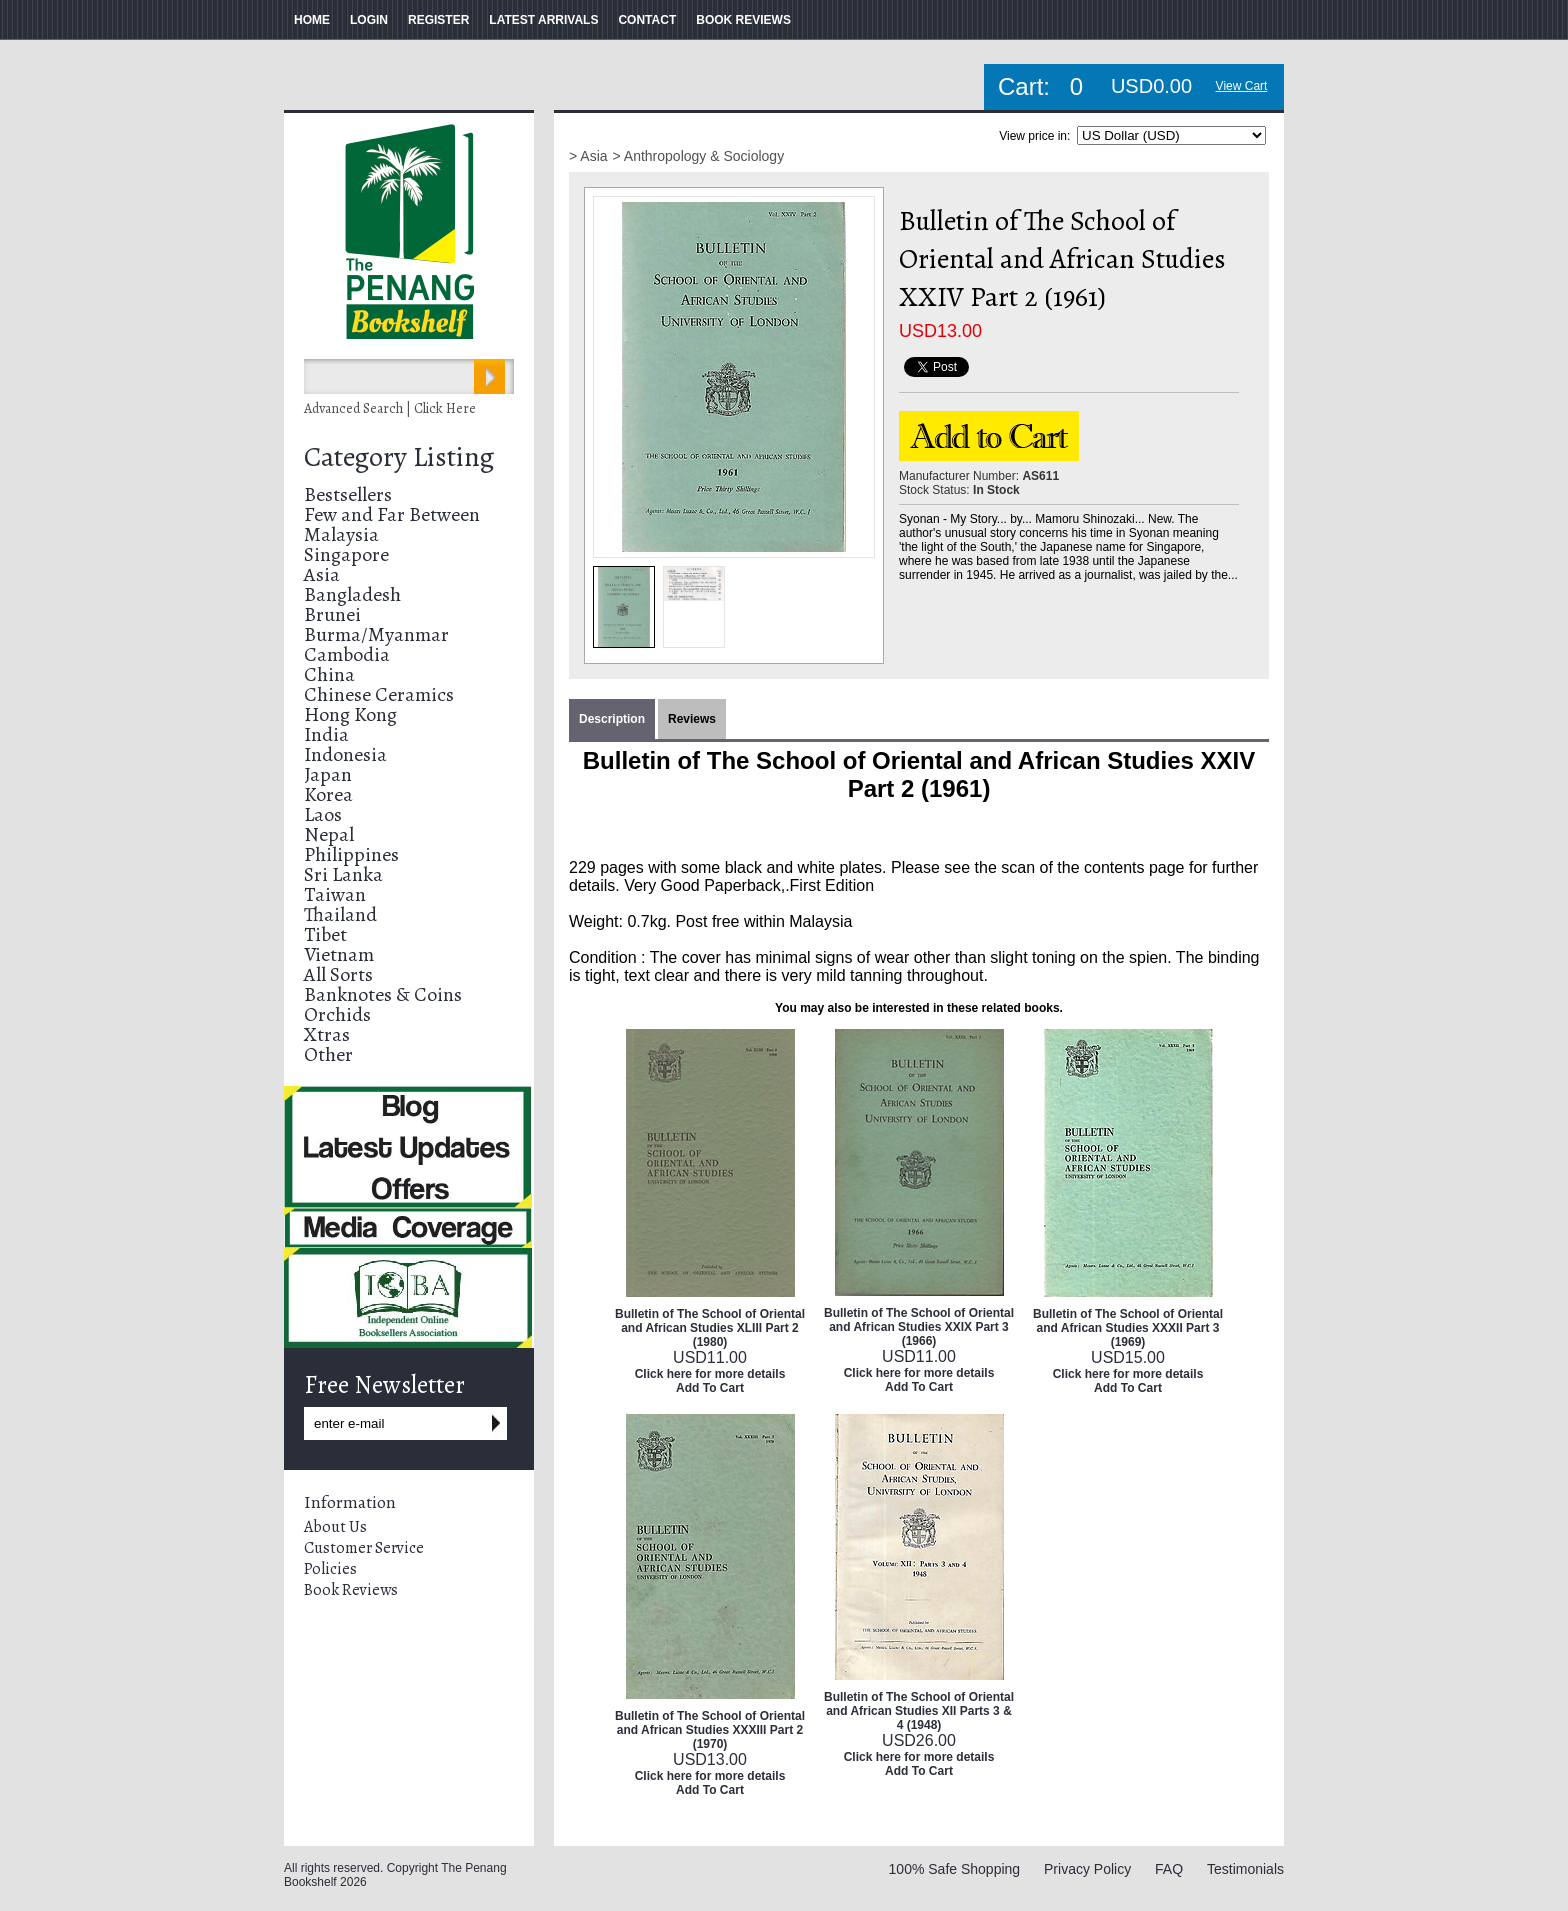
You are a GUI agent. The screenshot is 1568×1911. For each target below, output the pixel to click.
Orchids (337, 1014)
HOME (312, 20)
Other (328, 1054)
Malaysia (341, 534)
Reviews (692, 719)
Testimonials (1245, 1869)
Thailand (340, 914)
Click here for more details (710, 1374)
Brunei (332, 614)
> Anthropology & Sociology (699, 156)
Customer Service (364, 1548)
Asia (322, 574)
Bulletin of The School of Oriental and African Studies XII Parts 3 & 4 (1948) (919, 1711)
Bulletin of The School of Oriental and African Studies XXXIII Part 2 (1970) (710, 1730)
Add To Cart (710, 1388)
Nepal (329, 834)
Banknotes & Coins (383, 994)
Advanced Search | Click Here (390, 408)
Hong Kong (350, 714)
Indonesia (345, 754)
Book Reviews (351, 1590)
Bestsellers (348, 494)
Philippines (351, 854)
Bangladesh (352, 594)
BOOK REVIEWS (743, 20)
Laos (323, 814)
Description (612, 719)
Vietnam (339, 954)
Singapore (346, 554)
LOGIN (369, 20)
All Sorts (338, 974)
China (329, 674)
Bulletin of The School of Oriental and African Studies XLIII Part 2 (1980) (710, 1328)
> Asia (588, 156)
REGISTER (438, 20)
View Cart (1242, 86)
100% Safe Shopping (955, 1869)
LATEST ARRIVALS (543, 20)
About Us (335, 1527)
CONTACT (647, 20)
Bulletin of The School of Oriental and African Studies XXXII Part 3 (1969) (1128, 1328)
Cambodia (347, 654)
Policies (330, 1569)
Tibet (325, 934)
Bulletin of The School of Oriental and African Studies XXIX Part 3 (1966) (919, 1327)
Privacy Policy (1087, 1869)
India (326, 734)
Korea (328, 794)
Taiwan (335, 894)
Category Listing (399, 457)
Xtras (327, 1034)
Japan (328, 774)
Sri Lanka (343, 874)
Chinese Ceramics (379, 694)
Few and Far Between (392, 514)
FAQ (1169, 1869)
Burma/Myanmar (376, 634)
